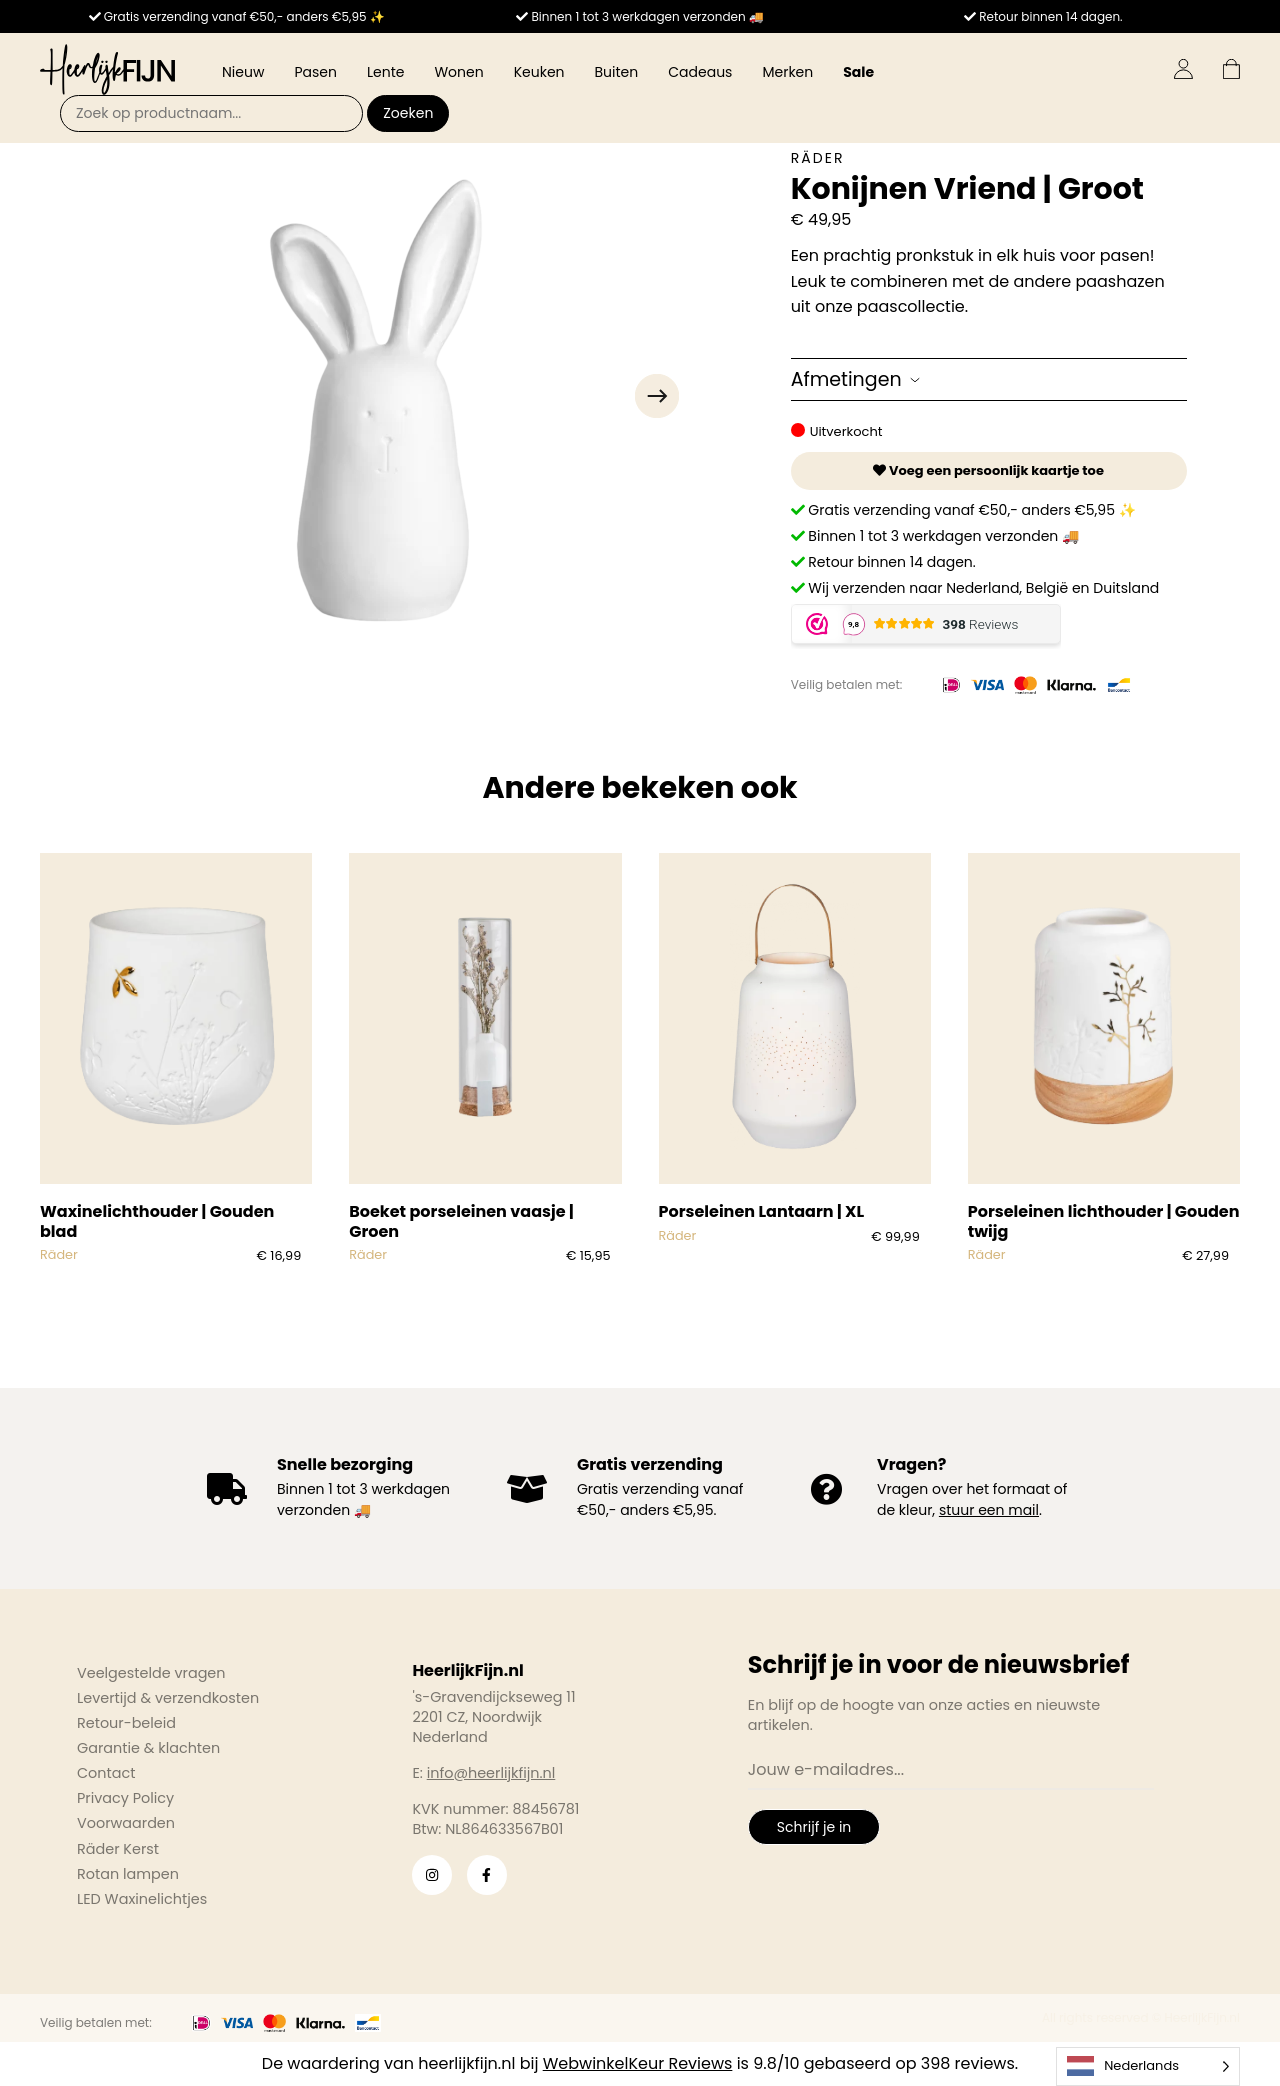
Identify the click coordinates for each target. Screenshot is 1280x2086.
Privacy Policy (125, 1798)
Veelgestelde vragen (151, 1673)
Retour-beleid (126, 1723)
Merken (787, 72)
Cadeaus (700, 72)
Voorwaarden (126, 1823)
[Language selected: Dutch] (1148, 2066)
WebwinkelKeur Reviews (638, 2063)
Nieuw (243, 72)
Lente (385, 72)
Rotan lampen (128, 1874)
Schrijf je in (814, 1827)
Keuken (539, 72)
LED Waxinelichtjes (142, 1899)
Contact (106, 1773)
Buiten (617, 72)
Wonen (458, 72)
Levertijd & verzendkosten (168, 1698)
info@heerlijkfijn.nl (491, 1773)
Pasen (315, 72)
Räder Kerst (118, 1849)
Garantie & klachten (148, 1748)
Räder (818, 158)
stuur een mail (989, 1510)
